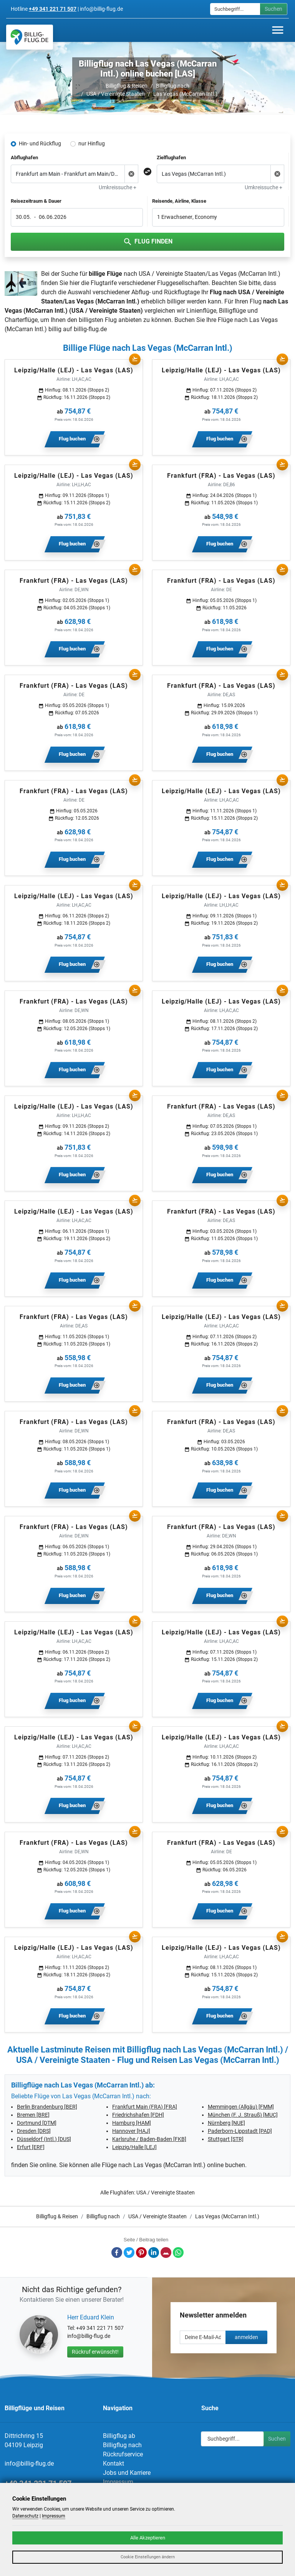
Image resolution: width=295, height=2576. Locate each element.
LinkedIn (153, 2252)
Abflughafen (24, 157)
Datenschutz (25, 2516)
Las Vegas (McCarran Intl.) (185, 94)
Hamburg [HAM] (131, 2123)
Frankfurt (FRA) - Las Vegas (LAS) (221, 475)
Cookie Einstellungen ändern (148, 2556)
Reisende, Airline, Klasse (179, 201)
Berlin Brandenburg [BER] (47, 2107)
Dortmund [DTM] (36, 2123)
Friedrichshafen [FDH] (138, 2115)
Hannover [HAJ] (131, 2131)
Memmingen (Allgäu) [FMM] (241, 2107)
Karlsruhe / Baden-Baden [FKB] (149, 2139)
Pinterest (141, 2252)
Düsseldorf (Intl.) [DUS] (44, 2139)
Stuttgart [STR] (226, 2139)
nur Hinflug (91, 143)
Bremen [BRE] (33, 2115)
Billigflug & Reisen (127, 86)
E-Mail (166, 2252)
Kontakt (113, 2463)
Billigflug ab (119, 2435)
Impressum (118, 2482)
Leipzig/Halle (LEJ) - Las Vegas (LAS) (73, 370)
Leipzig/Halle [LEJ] (134, 2147)
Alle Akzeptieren (147, 2538)
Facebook (116, 2252)
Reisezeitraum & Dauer (36, 201)
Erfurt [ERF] (31, 2147)
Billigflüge (232, 310)
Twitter (129, 2252)
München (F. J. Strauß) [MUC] (243, 2115)
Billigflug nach (172, 86)
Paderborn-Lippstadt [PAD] (240, 2131)
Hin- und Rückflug (40, 143)
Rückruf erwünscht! (95, 2352)
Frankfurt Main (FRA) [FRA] (144, 2107)
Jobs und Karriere (127, 2472)
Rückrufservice (123, 2454)
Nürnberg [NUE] (226, 2123)
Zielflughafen (171, 157)
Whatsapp (178, 2252)
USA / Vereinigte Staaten (115, 94)
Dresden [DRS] (34, 2131)
